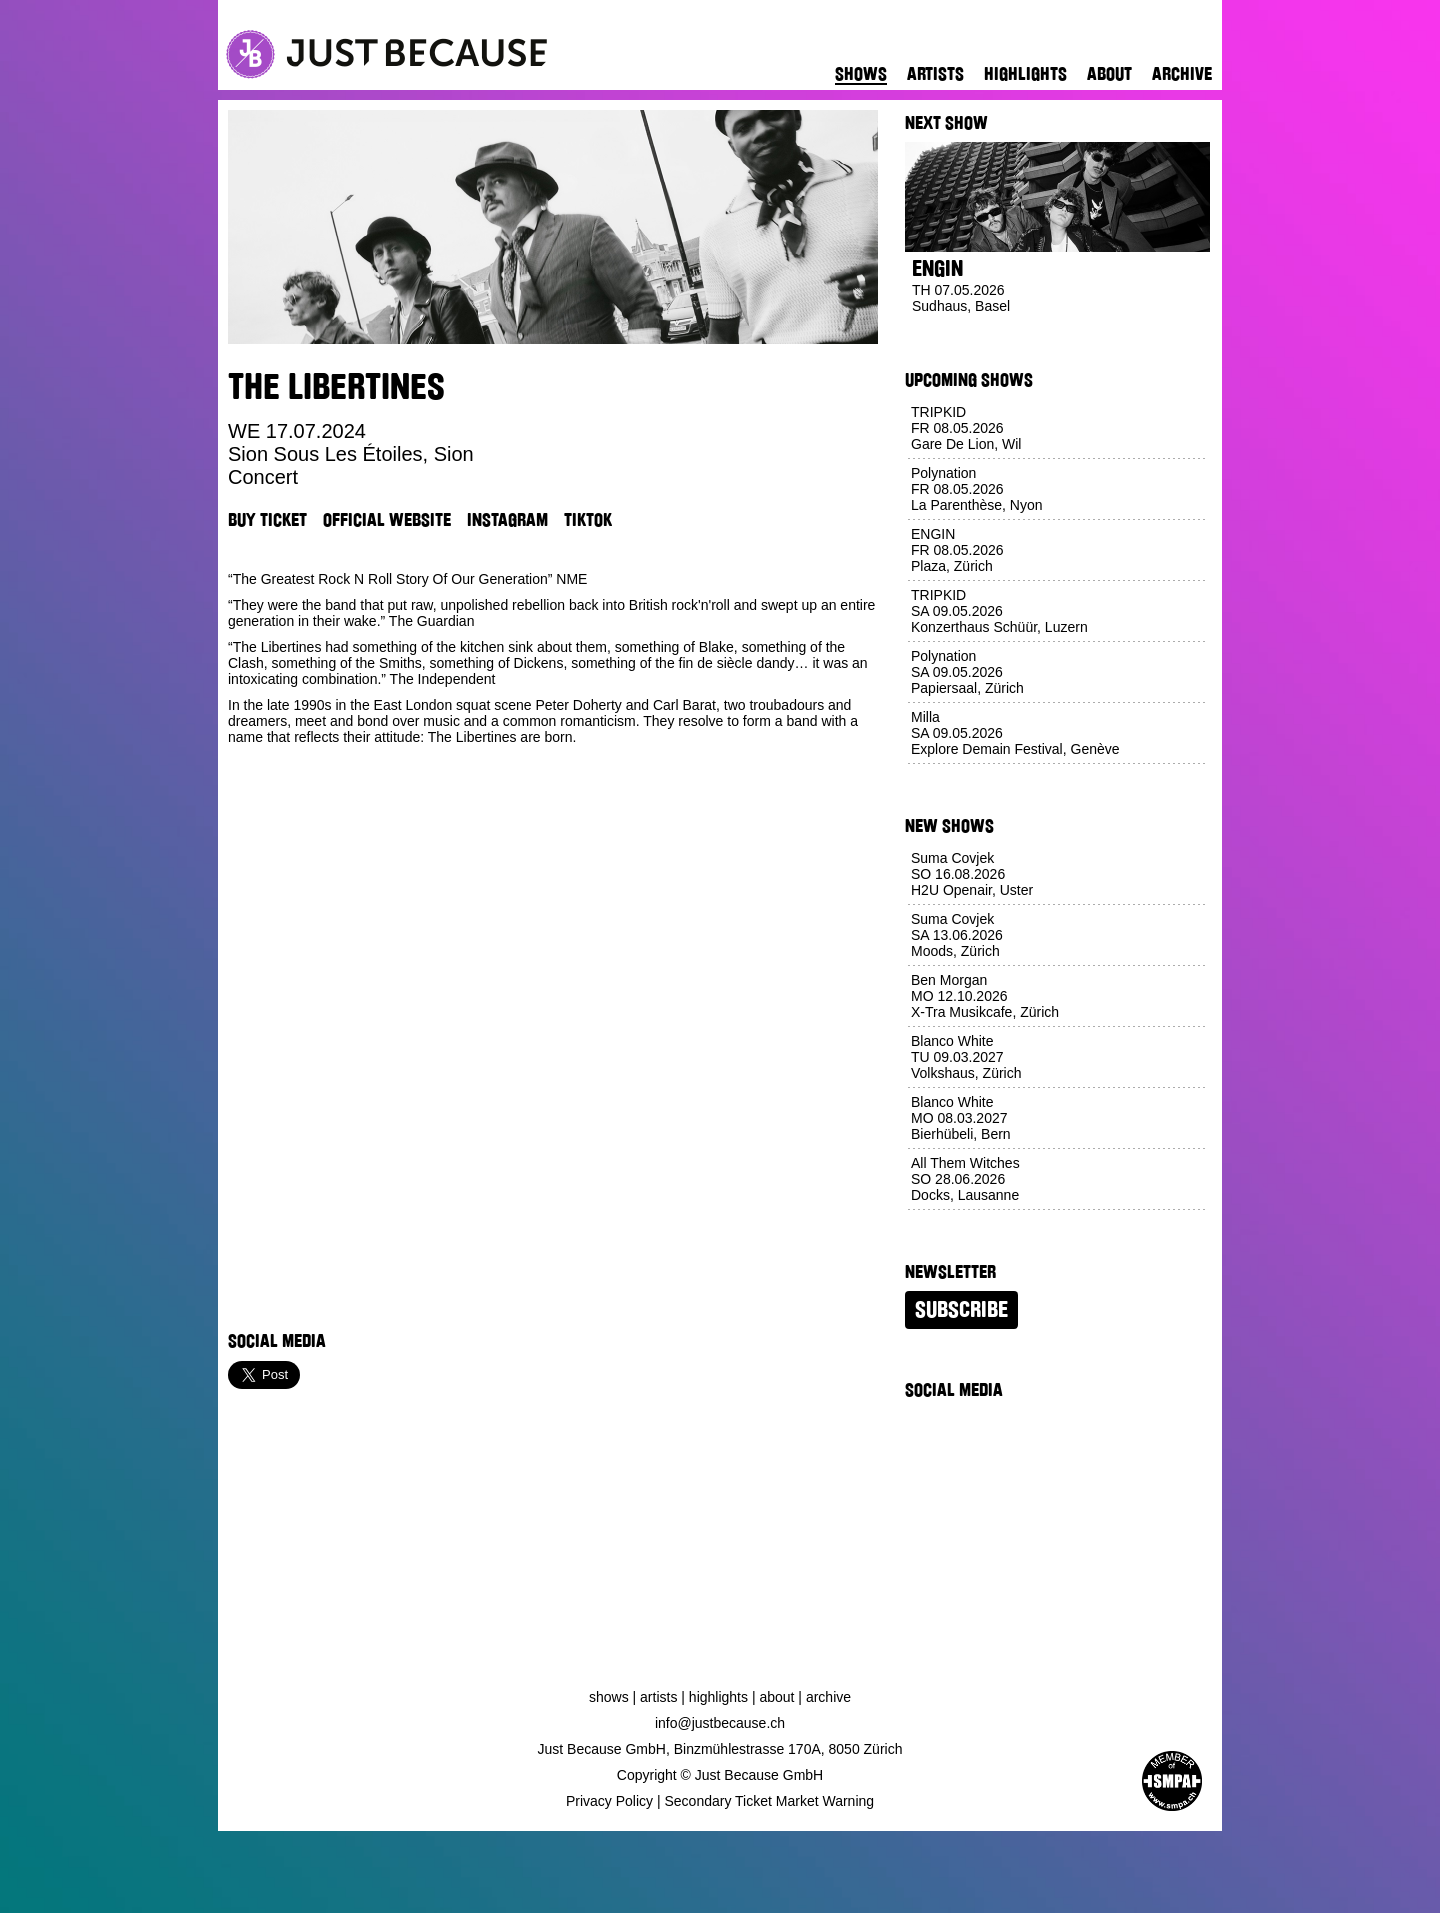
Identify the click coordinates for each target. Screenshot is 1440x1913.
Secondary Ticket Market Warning (770, 1801)
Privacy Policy (609, 1801)
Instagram (507, 520)
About (1109, 74)
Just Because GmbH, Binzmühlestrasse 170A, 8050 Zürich (720, 1749)
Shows (861, 74)
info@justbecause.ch (720, 1723)
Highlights (1025, 74)
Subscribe (961, 1310)
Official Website (387, 520)
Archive (1182, 74)
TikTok (588, 520)
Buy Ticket (267, 520)
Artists (935, 74)
